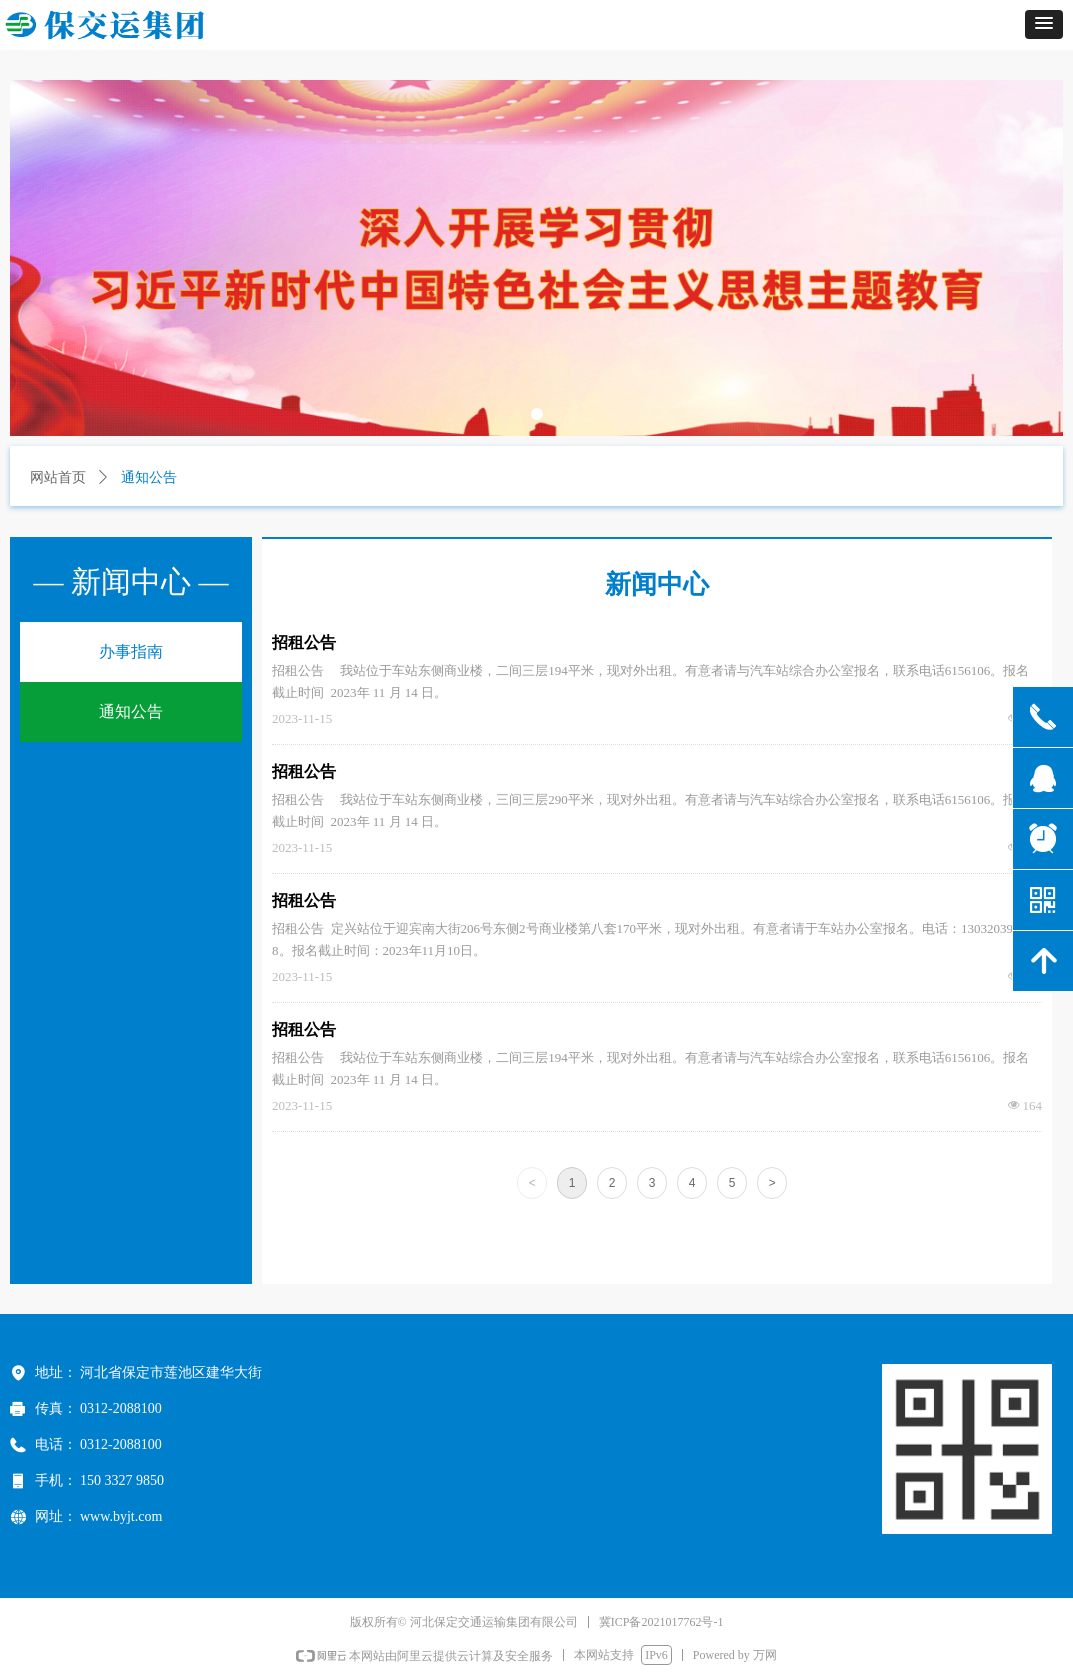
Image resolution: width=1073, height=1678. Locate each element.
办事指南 (131, 651)
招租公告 (304, 642)
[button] (1044, 24)
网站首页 (58, 477)
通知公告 (131, 711)
